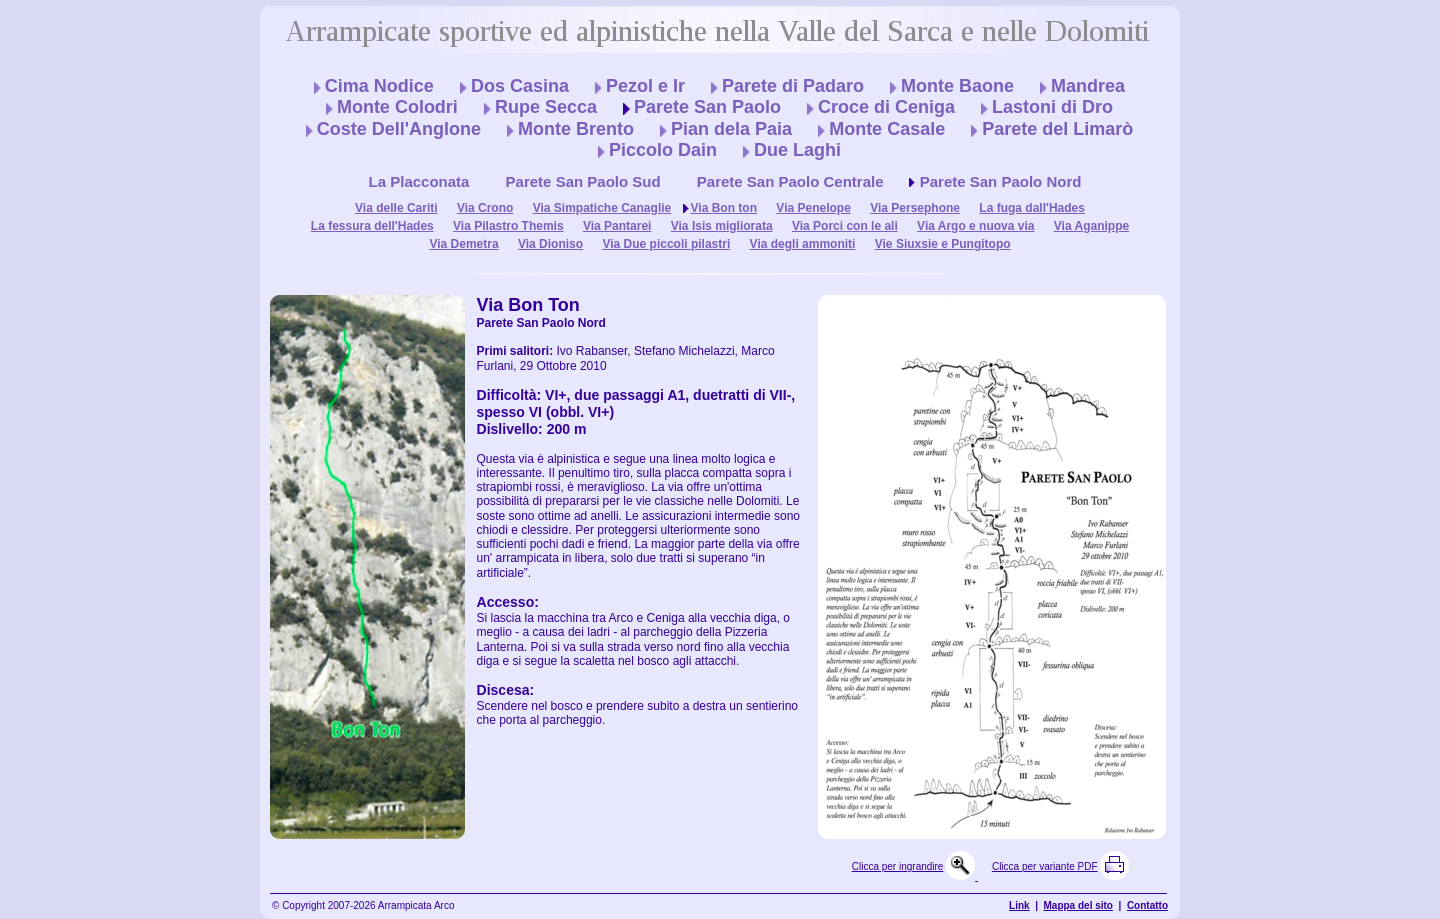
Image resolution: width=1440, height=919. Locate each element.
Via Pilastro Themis (508, 226)
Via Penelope (813, 208)
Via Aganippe (1091, 226)
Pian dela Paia (731, 129)
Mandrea (1088, 86)
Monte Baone (957, 86)
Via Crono (485, 208)
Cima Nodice (379, 86)
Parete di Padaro (793, 86)
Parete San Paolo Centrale (790, 181)
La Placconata (419, 181)
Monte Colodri (397, 107)
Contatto (1147, 905)
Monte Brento (576, 129)
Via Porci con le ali (845, 226)
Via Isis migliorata (722, 226)
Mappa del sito (1078, 905)
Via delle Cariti (396, 208)
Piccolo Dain (663, 150)
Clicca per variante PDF (1045, 866)
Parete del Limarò (1057, 129)
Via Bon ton (724, 208)
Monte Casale (887, 129)
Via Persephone (915, 208)
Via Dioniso (550, 244)
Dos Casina (520, 86)
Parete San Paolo (707, 107)
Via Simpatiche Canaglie (602, 208)
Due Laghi (797, 150)
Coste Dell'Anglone (399, 129)
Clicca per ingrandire (898, 866)
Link (1019, 905)
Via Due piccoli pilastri (666, 244)
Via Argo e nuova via (975, 226)
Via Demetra (463, 244)
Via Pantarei (617, 226)
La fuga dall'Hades (1032, 208)
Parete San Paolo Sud (583, 181)
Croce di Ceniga (886, 107)
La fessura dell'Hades (372, 226)
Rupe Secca (546, 107)
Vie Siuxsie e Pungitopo (943, 244)
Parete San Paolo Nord (1001, 181)
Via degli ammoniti (803, 244)
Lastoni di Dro (1052, 107)
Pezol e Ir (645, 86)
